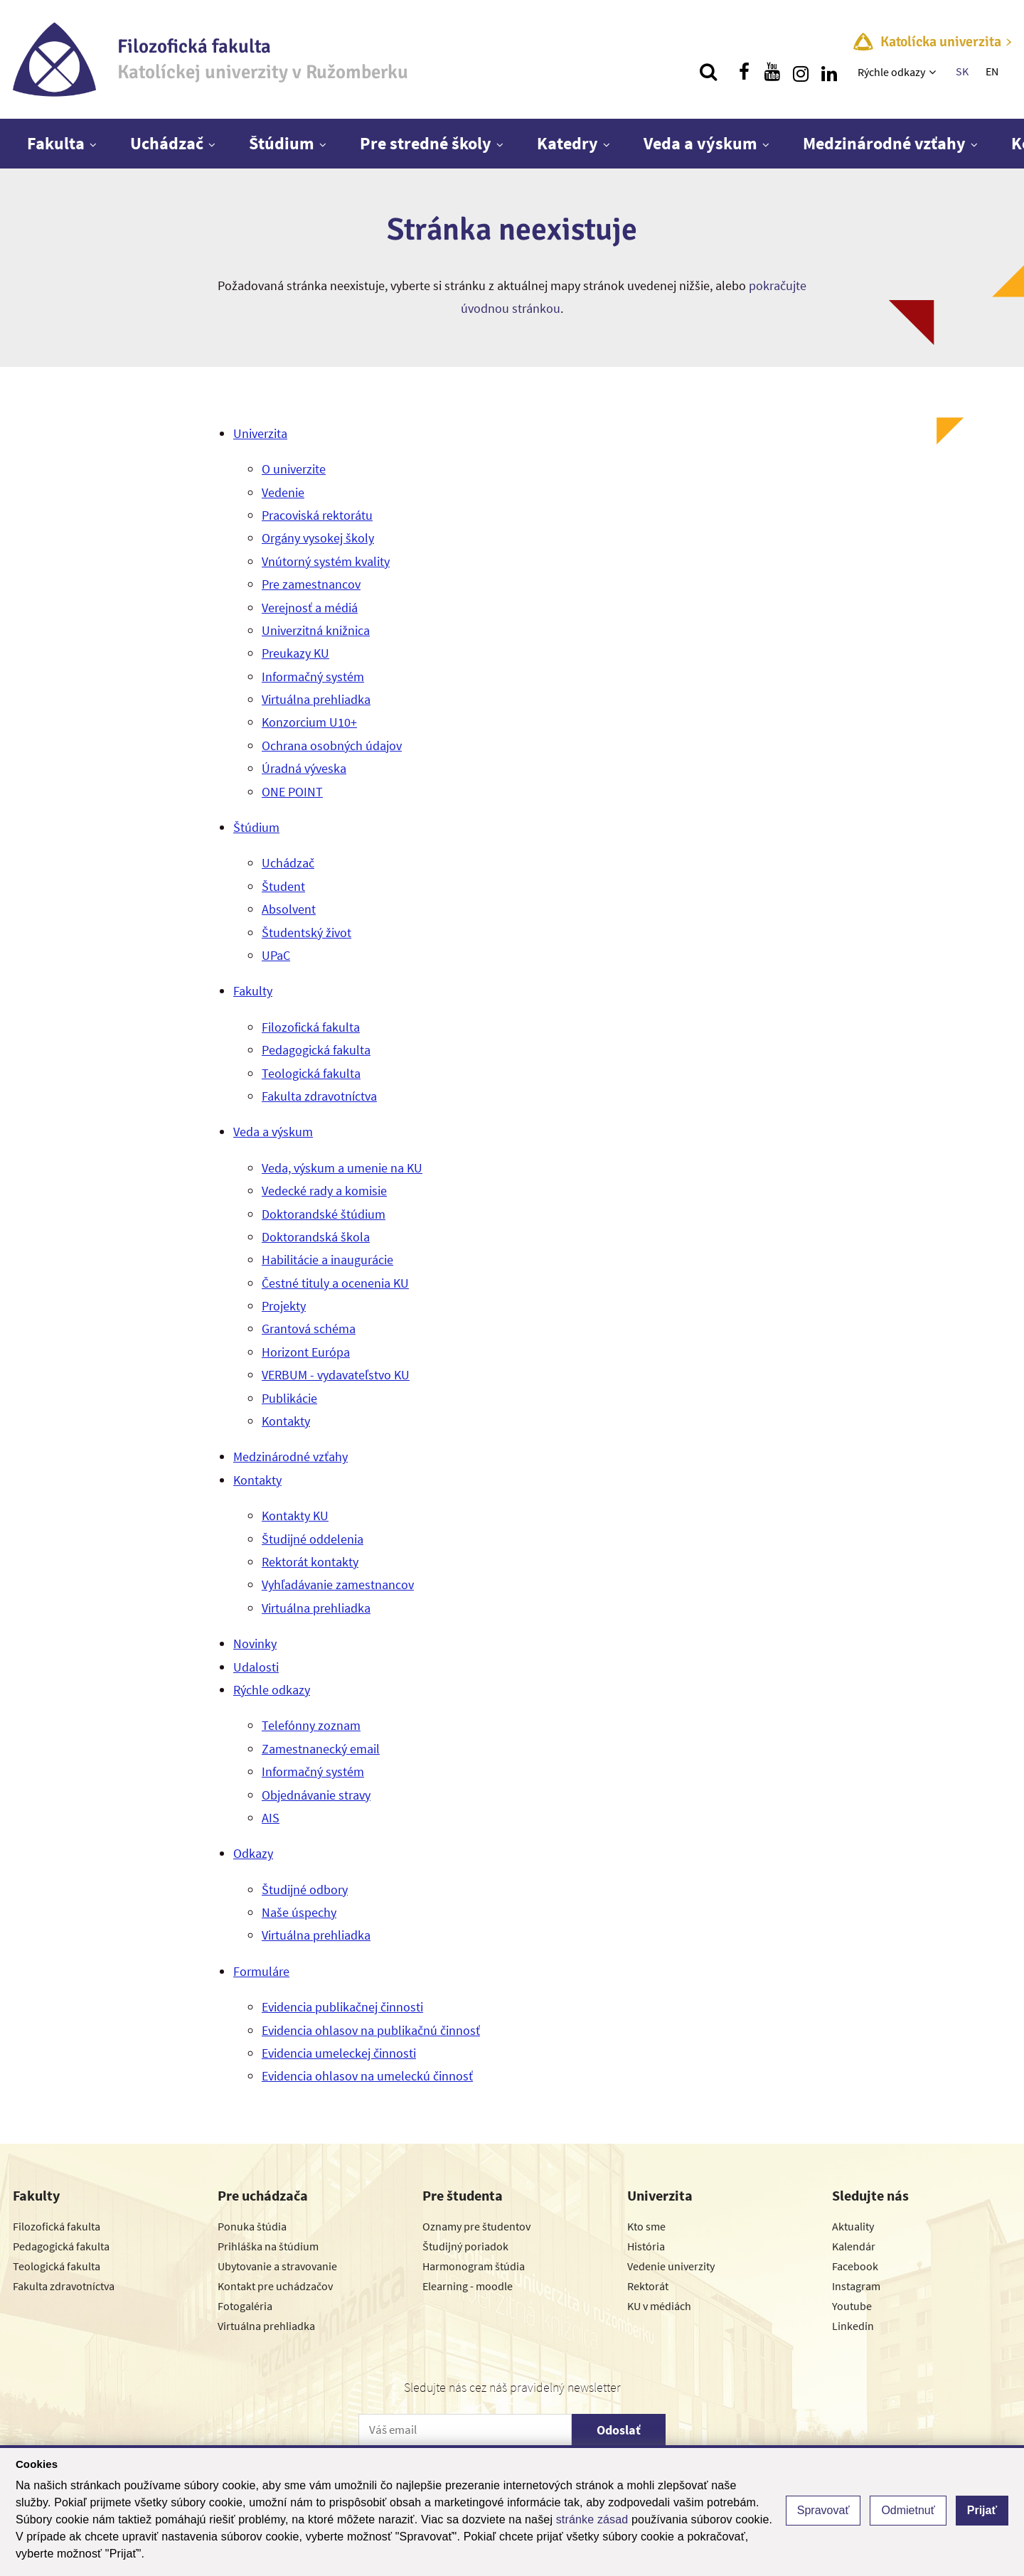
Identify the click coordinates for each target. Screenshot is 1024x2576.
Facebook (855, 2266)
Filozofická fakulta (311, 1027)
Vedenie (283, 492)
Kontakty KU (295, 1515)
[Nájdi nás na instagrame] (800, 72)
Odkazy (253, 1853)
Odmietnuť (907, 2510)
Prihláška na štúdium (268, 2246)
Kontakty (286, 1421)
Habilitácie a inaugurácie (327, 1259)
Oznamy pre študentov (476, 2226)
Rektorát (647, 2286)
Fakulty (252, 991)
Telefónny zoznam (311, 1725)
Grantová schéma (309, 1328)
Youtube (852, 2306)
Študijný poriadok (465, 2246)
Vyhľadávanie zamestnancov (338, 1584)
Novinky (255, 1643)
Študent (283, 886)
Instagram (856, 2286)
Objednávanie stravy (316, 1795)
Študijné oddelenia (312, 1539)
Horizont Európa (306, 1352)
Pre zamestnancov (311, 584)
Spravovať (823, 2510)
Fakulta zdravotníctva (319, 1096)
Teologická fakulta (311, 1073)
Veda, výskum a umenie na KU (342, 1168)
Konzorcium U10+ (309, 722)
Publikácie (289, 1398)
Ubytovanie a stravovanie (277, 2266)
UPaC (276, 955)
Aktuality (853, 2226)
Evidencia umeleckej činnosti (339, 2053)
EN (992, 71)
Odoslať (619, 2430)
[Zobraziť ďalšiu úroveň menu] (934, 72)
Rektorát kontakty (310, 1562)
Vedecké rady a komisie (324, 1190)
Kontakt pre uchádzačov (275, 2286)
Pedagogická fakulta (316, 1050)
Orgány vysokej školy (318, 538)
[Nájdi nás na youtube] (772, 72)
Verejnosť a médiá (310, 607)
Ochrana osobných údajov (332, 745)
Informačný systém (313, 676)
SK (962, 71)
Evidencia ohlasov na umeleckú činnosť (367, 2076)
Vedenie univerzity (671, 2266)
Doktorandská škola (316, 1237)
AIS (270, 1818)
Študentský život (306, 932)
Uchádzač (166, 143)
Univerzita (260, 433)
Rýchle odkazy (891, 72)
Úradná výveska (304, 768)
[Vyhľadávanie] (708, 72)
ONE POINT (292, 792)
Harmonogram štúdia (473, 2266)
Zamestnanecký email (321, 1749)
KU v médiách (659, 2306)
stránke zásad (592, 2519)
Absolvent (289, 909)
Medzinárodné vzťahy (884, 143)
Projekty (284, 1306)
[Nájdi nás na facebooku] (744, 72)
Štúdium (281, 143)
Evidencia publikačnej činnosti (342, 2007)
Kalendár (853, 2246)
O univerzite (294, 469)
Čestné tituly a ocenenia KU (335, 1283)
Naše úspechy (299, 1912)
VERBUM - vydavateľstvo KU (336, 1375)
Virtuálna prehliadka (316, 699)
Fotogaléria (245, 2306)
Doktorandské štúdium (323, 1214)
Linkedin (853, 2326)
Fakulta (56, 143)
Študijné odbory (305, 1889)
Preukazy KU (295, 653)
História (646, 2246)
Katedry (567, 143)
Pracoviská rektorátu (317, 515)
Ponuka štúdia (252, 2226)
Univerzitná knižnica (316, 630)
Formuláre (261, 1971)
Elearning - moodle (467, 2286)
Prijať (982, 2510)
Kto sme (646, 2226)
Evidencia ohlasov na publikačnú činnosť (371, 2030)
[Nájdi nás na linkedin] (829, 72)
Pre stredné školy (425, 143)
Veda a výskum (700, 143)
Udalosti (256, 1667)
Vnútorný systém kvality (326, 561)
